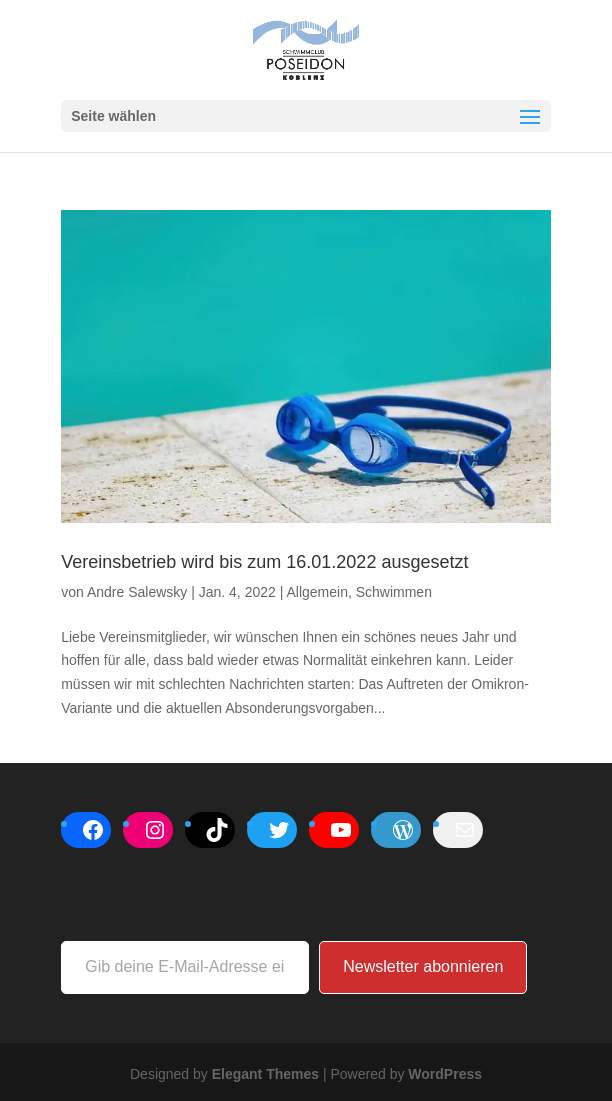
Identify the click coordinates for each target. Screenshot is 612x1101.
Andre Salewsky (137, 592)
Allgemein (316, 592)
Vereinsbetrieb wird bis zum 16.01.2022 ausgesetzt (264, 562)
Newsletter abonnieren (423, 966)
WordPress (445, 1074)
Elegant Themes (265, 1074)
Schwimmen (394, 592)
